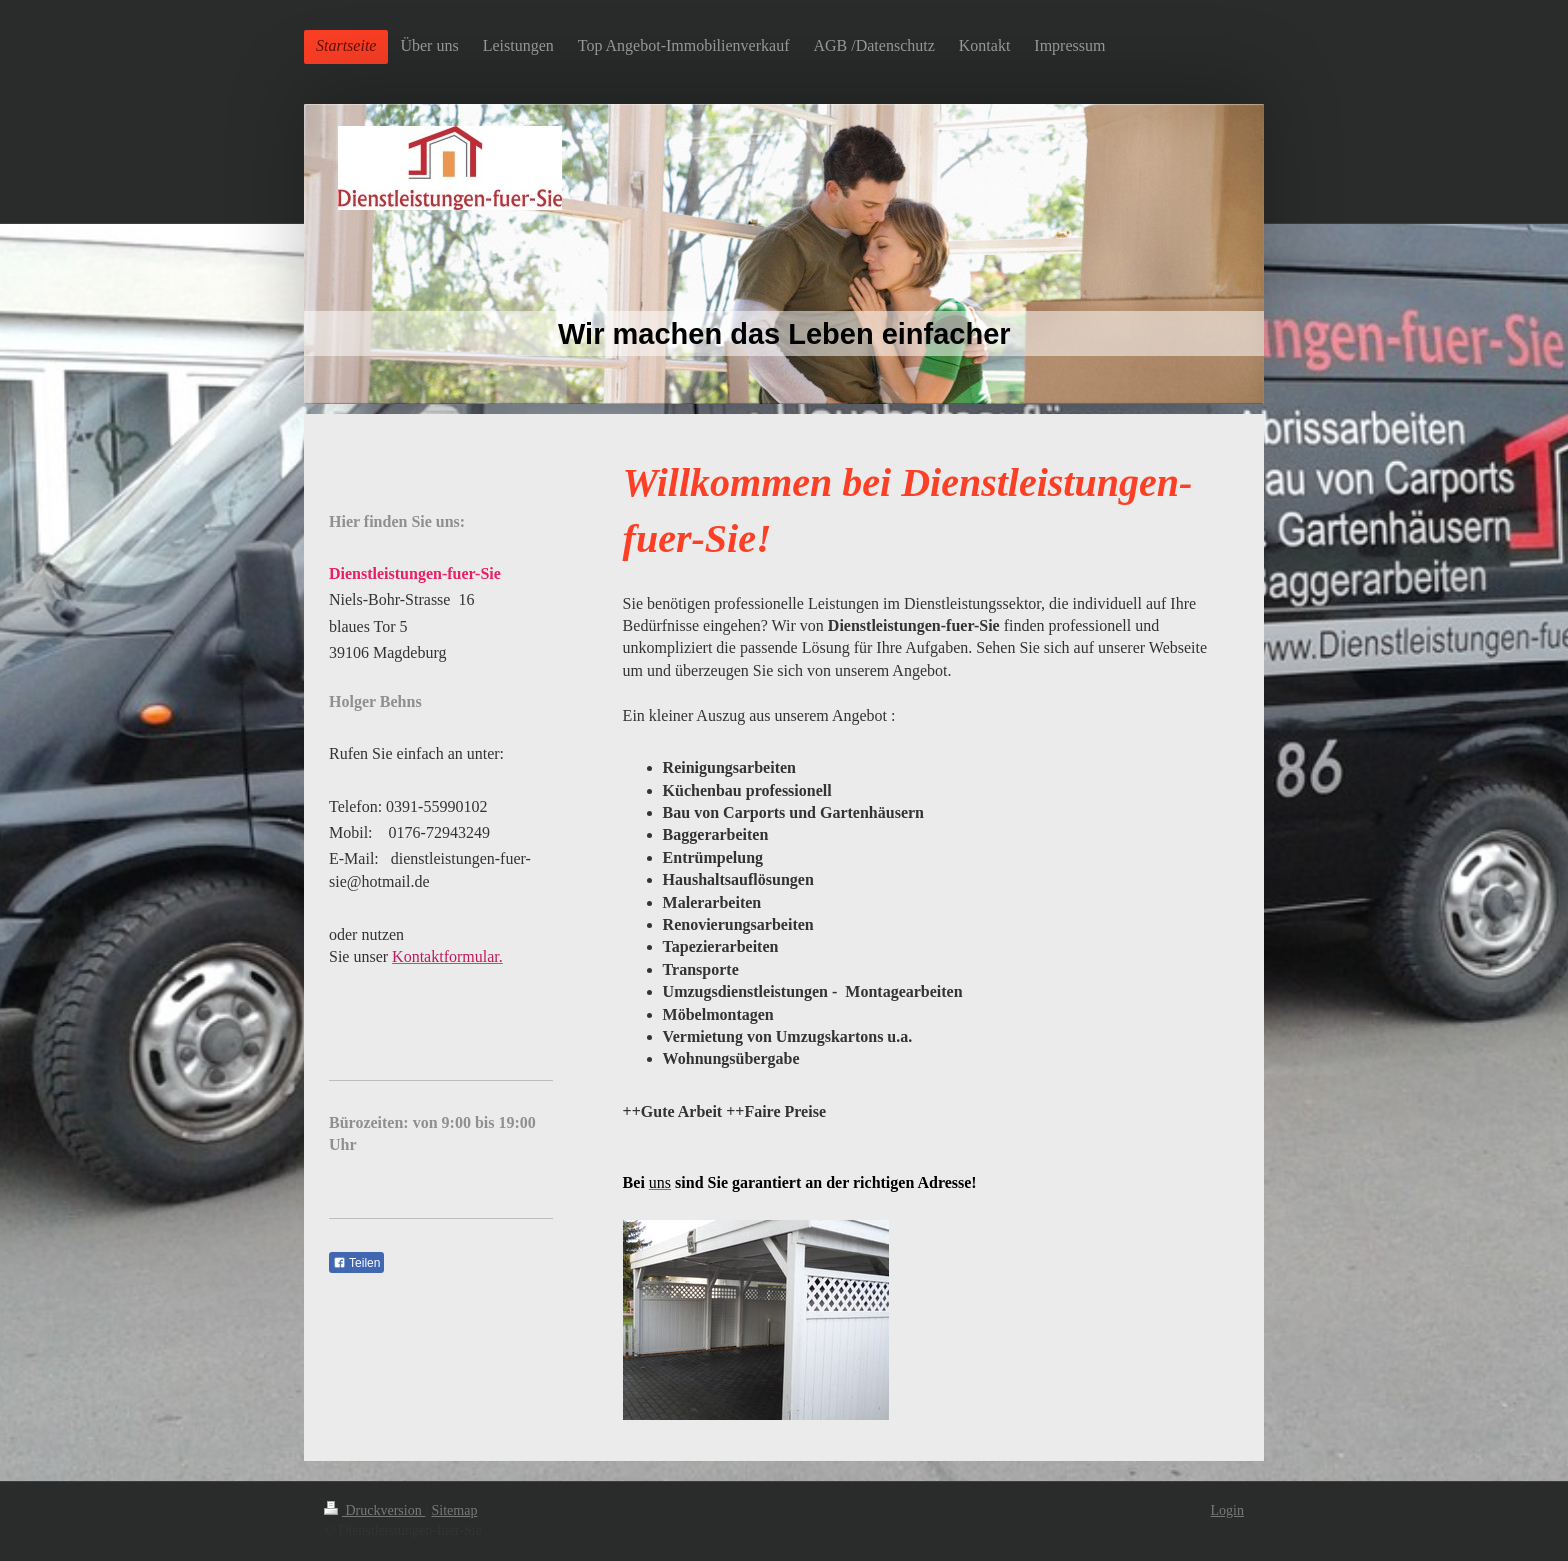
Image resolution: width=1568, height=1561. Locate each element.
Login (1227, 1510)
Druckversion (374, 1510)
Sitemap (455, 1510)
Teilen (356, 1263)
